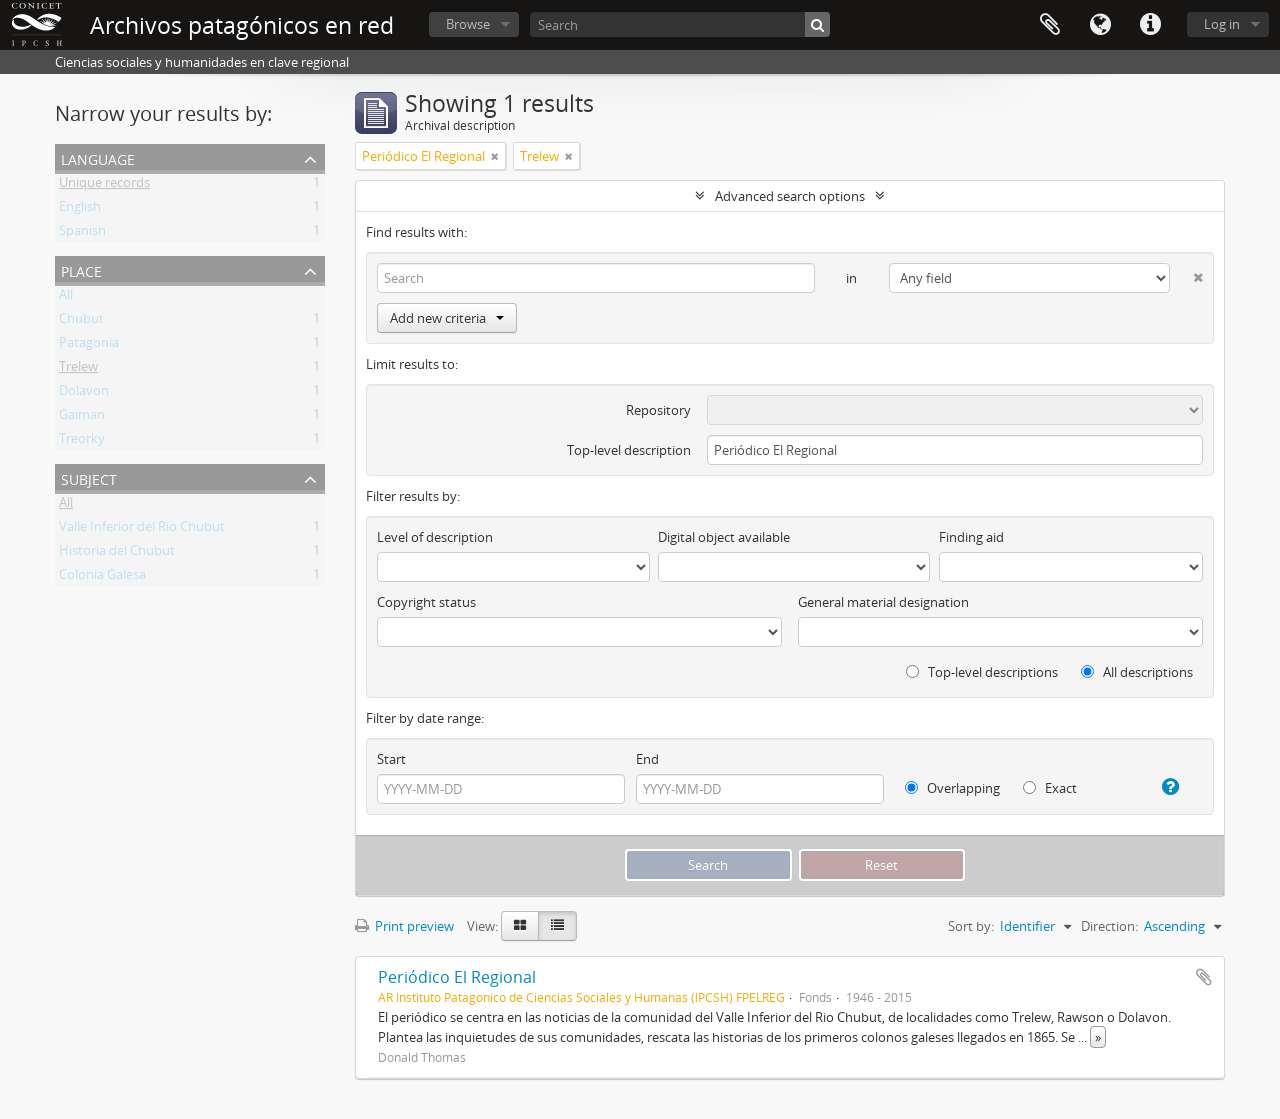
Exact (1050, 788)
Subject (89, 477)
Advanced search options (790, 196)
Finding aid (971, 537)
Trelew (78, 370)
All (66, 298)
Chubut (81, 322)
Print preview (404, 926)
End (647, 759)
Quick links (1150, 25)
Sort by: (971, 926)
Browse (468, 24)
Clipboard (1050, 25)
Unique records (104, 186)
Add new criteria (447, 318)
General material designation (883, 602)
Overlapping (952, 788)
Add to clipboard (1204, 977)
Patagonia (89, 346)
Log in (1222, 24)
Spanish (82, 234)
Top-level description (629, 450)
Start (391, 759)
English (80, 210)
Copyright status (426, 602)
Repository (658, 410)
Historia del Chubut (117, 554)
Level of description (435, 537)
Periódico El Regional (457, 977)
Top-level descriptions (982, 672)
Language (1100, 25)
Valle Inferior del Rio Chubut (142, 530)
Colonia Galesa (102, 578)
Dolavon (84, 394)
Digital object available (724, 537)
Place (81, 269)
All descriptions (1137, 672)
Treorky (82, 442)
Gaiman (82, 418)
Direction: (1109, 926)
